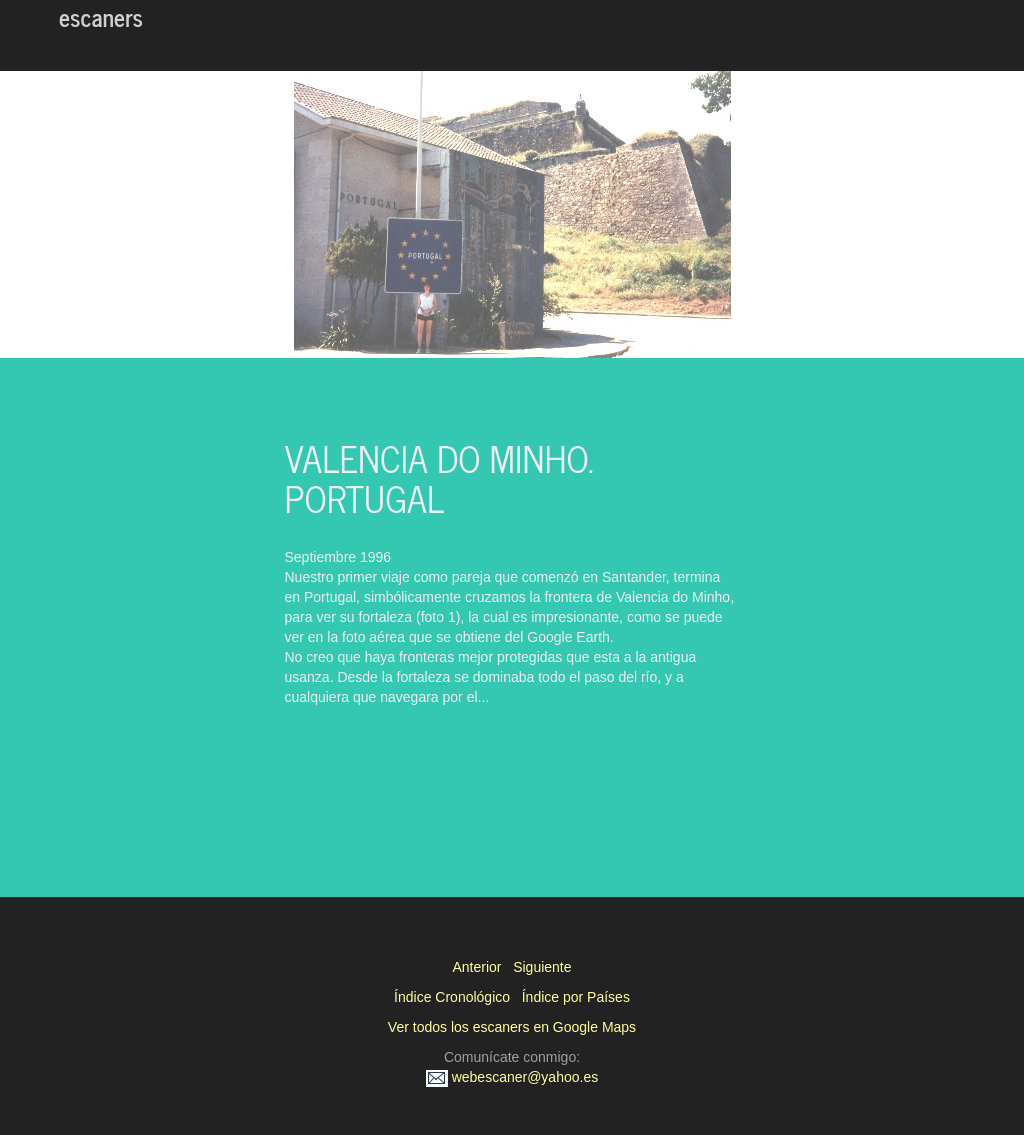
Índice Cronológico (452, 997)
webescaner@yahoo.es (512, 1077)
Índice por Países (576, 997)
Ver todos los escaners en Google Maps (512, 1027)
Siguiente (542, 967)
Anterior (476, 967)
